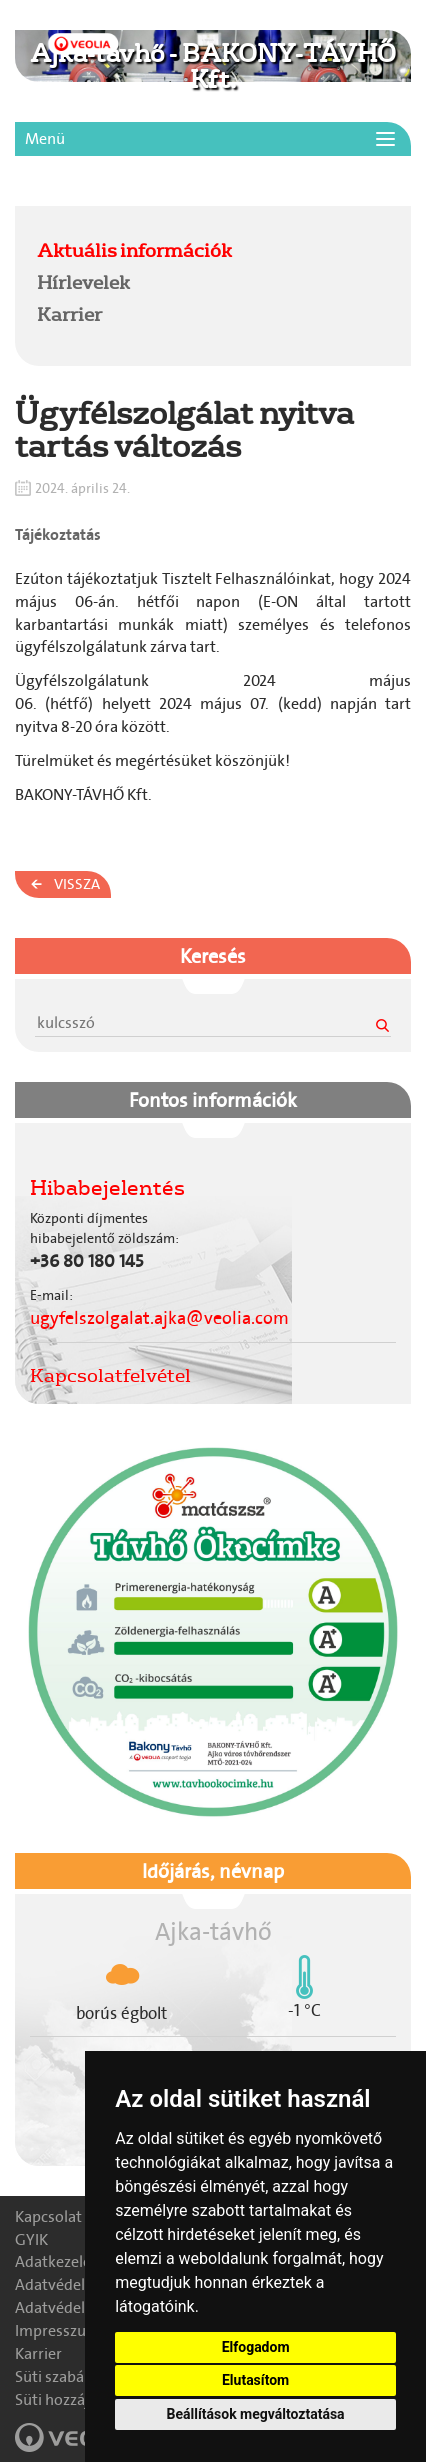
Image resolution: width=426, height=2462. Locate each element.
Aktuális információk (134, 250)
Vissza (77, 884)
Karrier (69, 314)
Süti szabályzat (66, 2376)
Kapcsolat (48, 2216)
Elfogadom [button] (256, 2347)
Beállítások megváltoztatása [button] (256, 2414)
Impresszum (57, 2330)
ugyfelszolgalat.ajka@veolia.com (159, 1318)
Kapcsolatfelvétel (110, 1375)
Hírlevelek (83, 282)
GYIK (31, 2239)
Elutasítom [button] (255, 2380)
